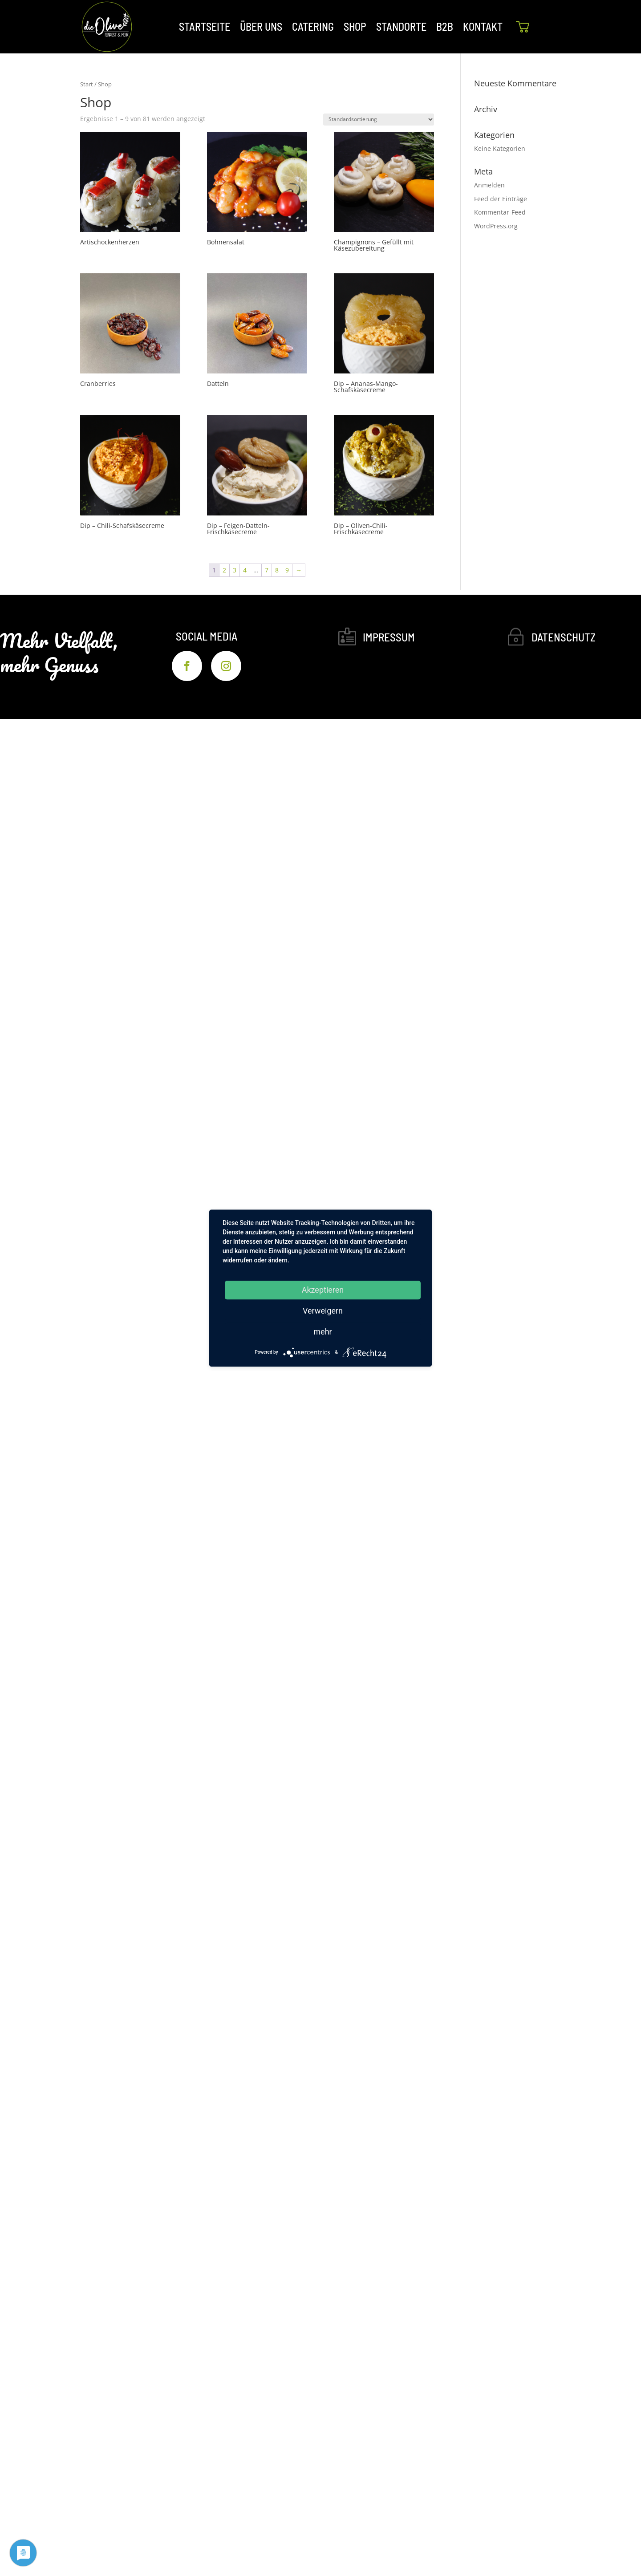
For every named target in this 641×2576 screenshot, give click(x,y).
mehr (322, 1331)
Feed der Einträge (500, 199)
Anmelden (489, 185)
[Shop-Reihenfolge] (378, 120)
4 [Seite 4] (245, 570)
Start (86, 84)
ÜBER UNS (261, 26)
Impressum (389, 637)
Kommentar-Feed (500, 212)
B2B (444, 26)
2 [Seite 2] (224, 570)
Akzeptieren (323, 1289)
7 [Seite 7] (266, 570)
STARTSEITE (204, 26)
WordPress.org (496, 226)
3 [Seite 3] (234, 570)
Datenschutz (563, 637)
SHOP (355, 26)
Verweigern (323, 1310)
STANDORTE (401, 26)
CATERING (313, 26)
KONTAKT (483, 26)
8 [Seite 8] (277, 570)
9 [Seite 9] (287, 570)
